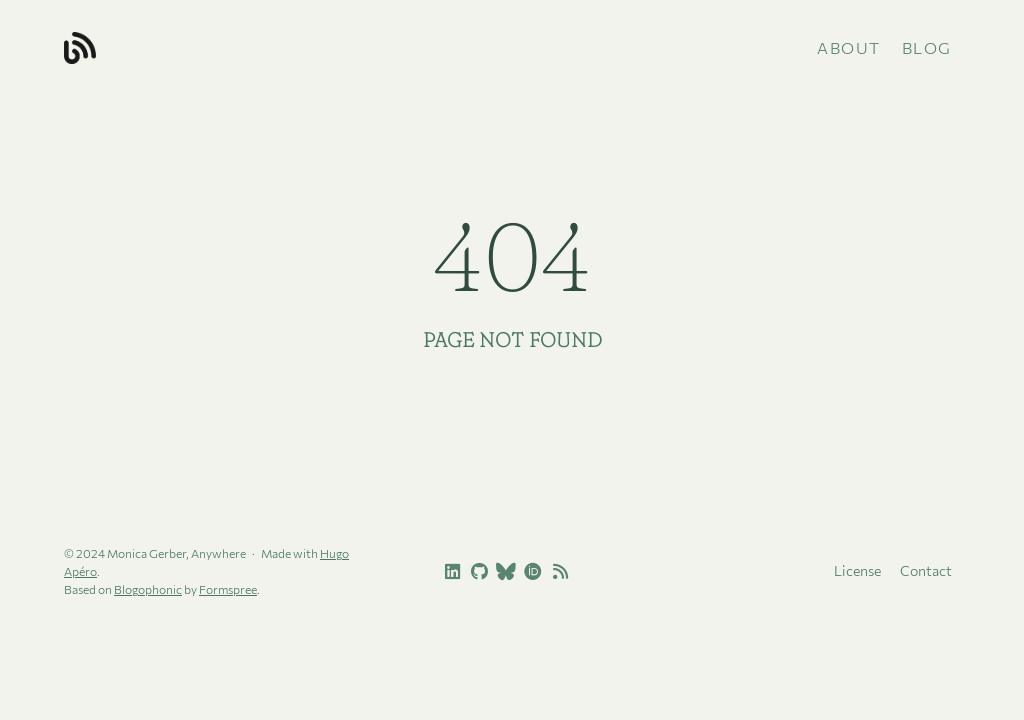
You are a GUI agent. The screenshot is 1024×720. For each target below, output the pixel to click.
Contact (926, 570)
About (849, 47)
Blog (927, 47)
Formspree (228, 589)
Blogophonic (148, 589)
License (857, 570)
